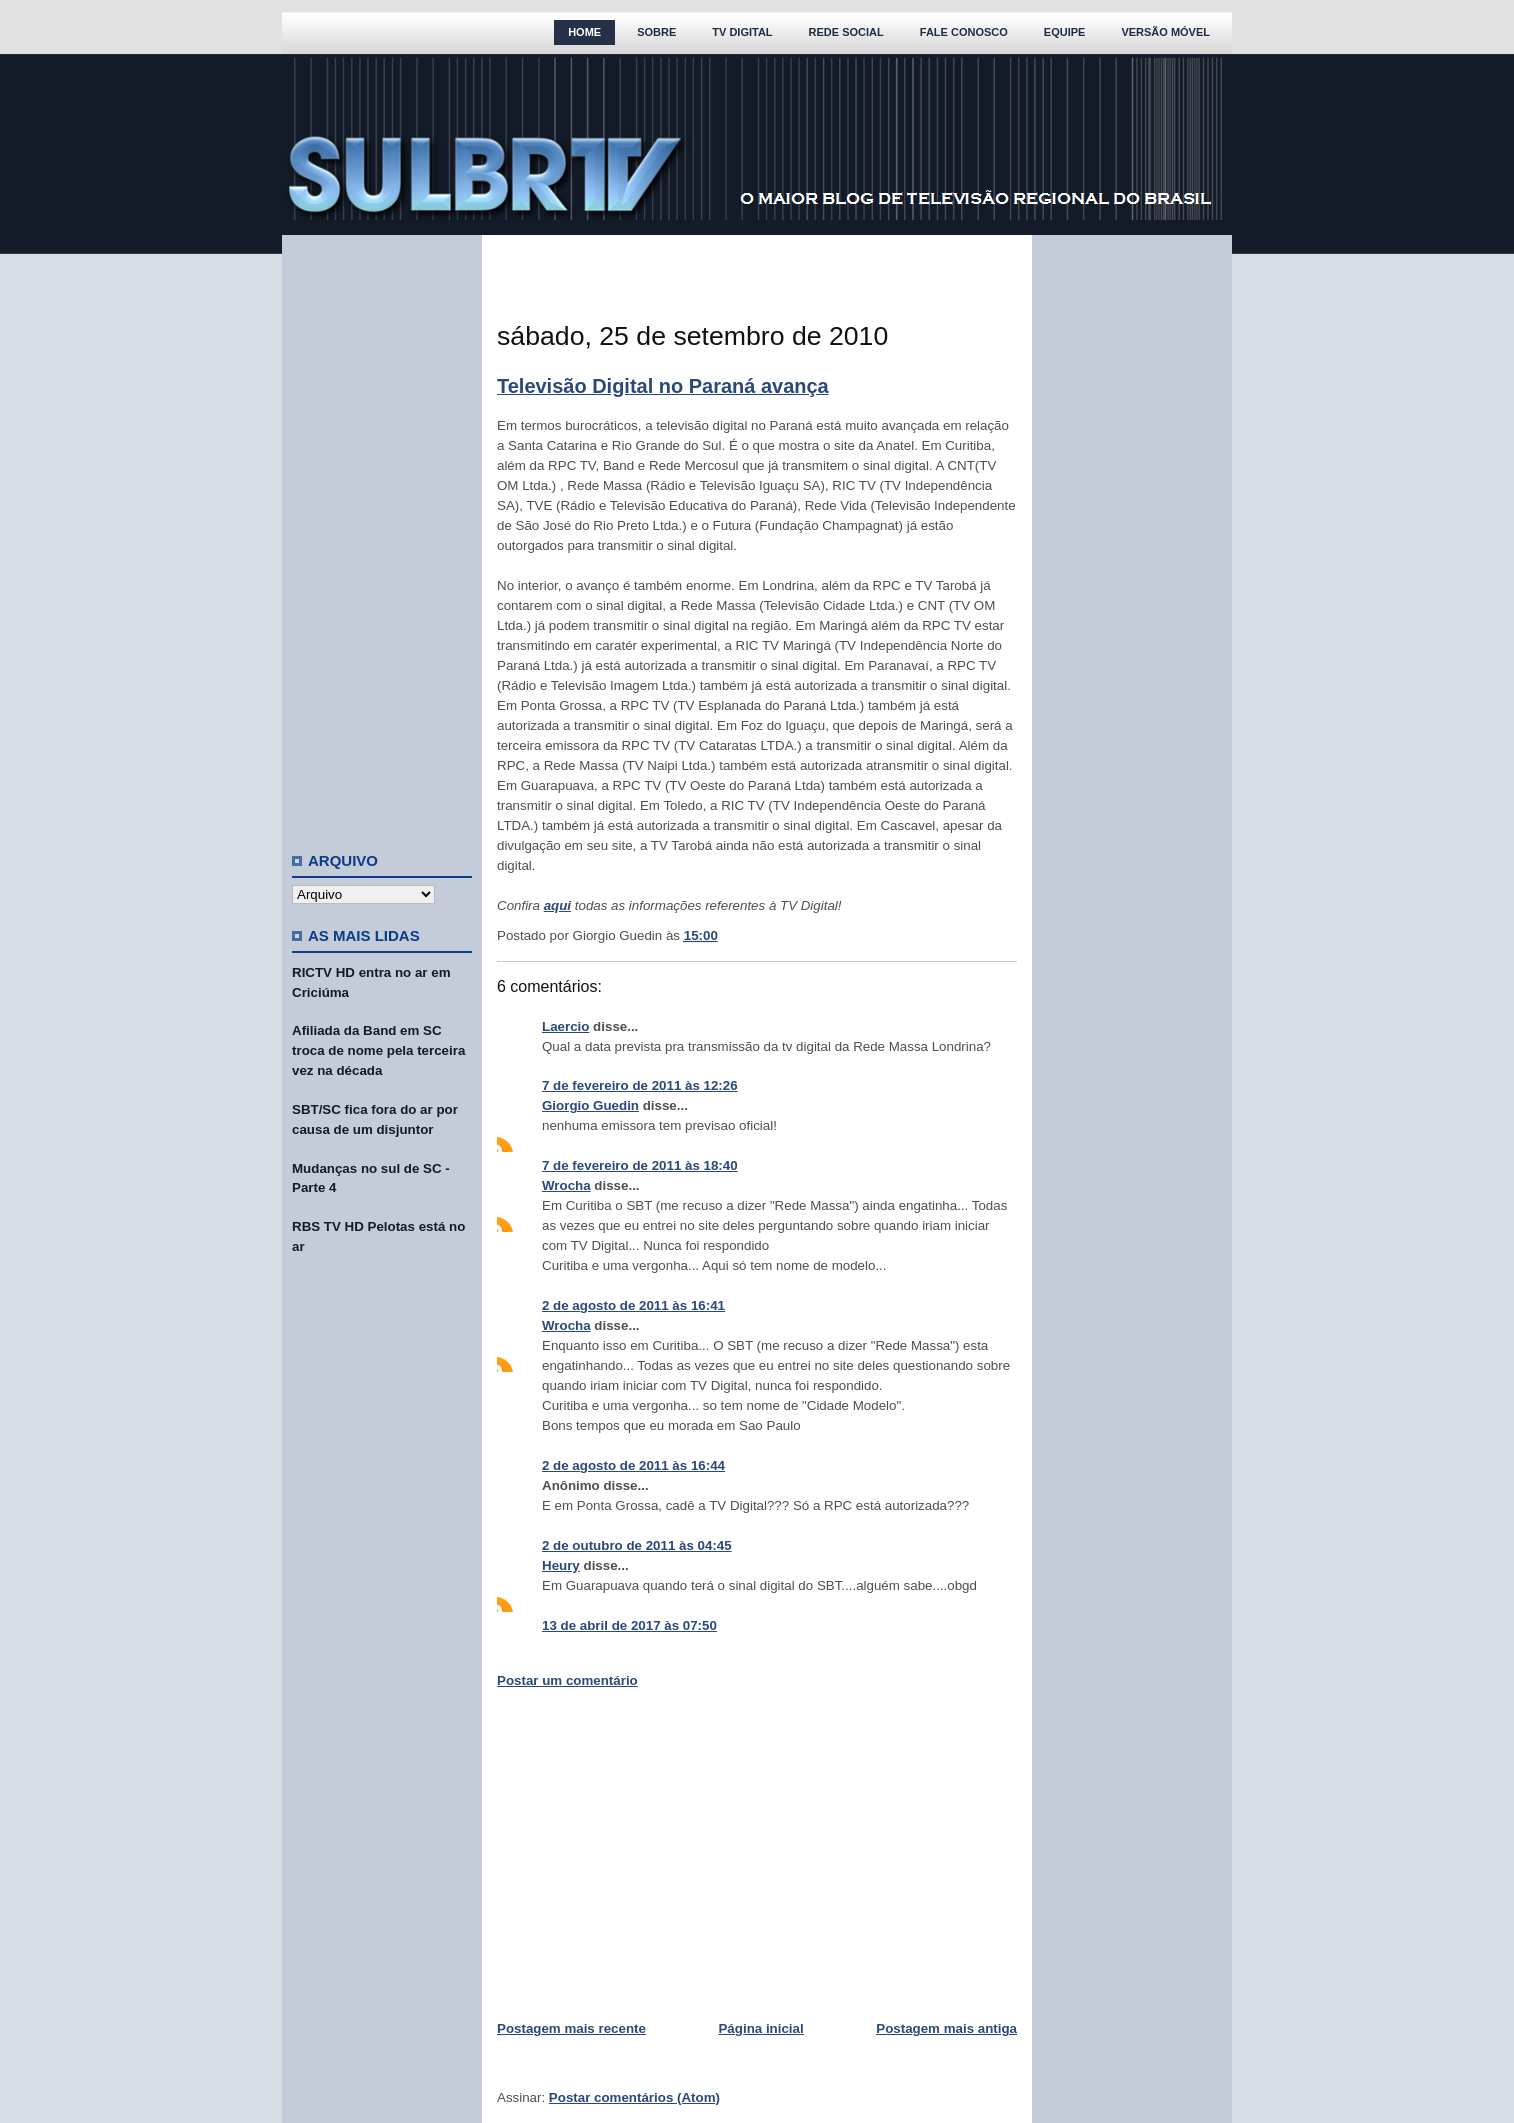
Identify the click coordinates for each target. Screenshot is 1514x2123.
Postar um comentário (567, 1680)
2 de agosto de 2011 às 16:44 (633, 1465)
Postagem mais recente (571, 2028)
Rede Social (846, 32)
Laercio (565, 1026)
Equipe (1065, 32)
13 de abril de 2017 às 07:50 (629, 1625)
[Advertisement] (382, 535)
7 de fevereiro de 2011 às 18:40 (640, 1165)
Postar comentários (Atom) (634, 2097)
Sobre (656, 32)
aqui (557, 905)
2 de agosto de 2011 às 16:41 (633, 1305)
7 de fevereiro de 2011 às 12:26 (640, 1085)
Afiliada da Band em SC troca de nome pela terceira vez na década (378, 1050)
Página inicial (760, 2028)
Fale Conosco (964, 32)
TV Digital (742, 32)
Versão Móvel (1165, 32)
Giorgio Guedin (590, 1105)
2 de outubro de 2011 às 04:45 (637, 1545)
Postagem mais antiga (946, 2028)
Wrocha (566, 1185)
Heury (561, 1565)
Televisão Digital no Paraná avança (663, 386)
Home (584, 32)
